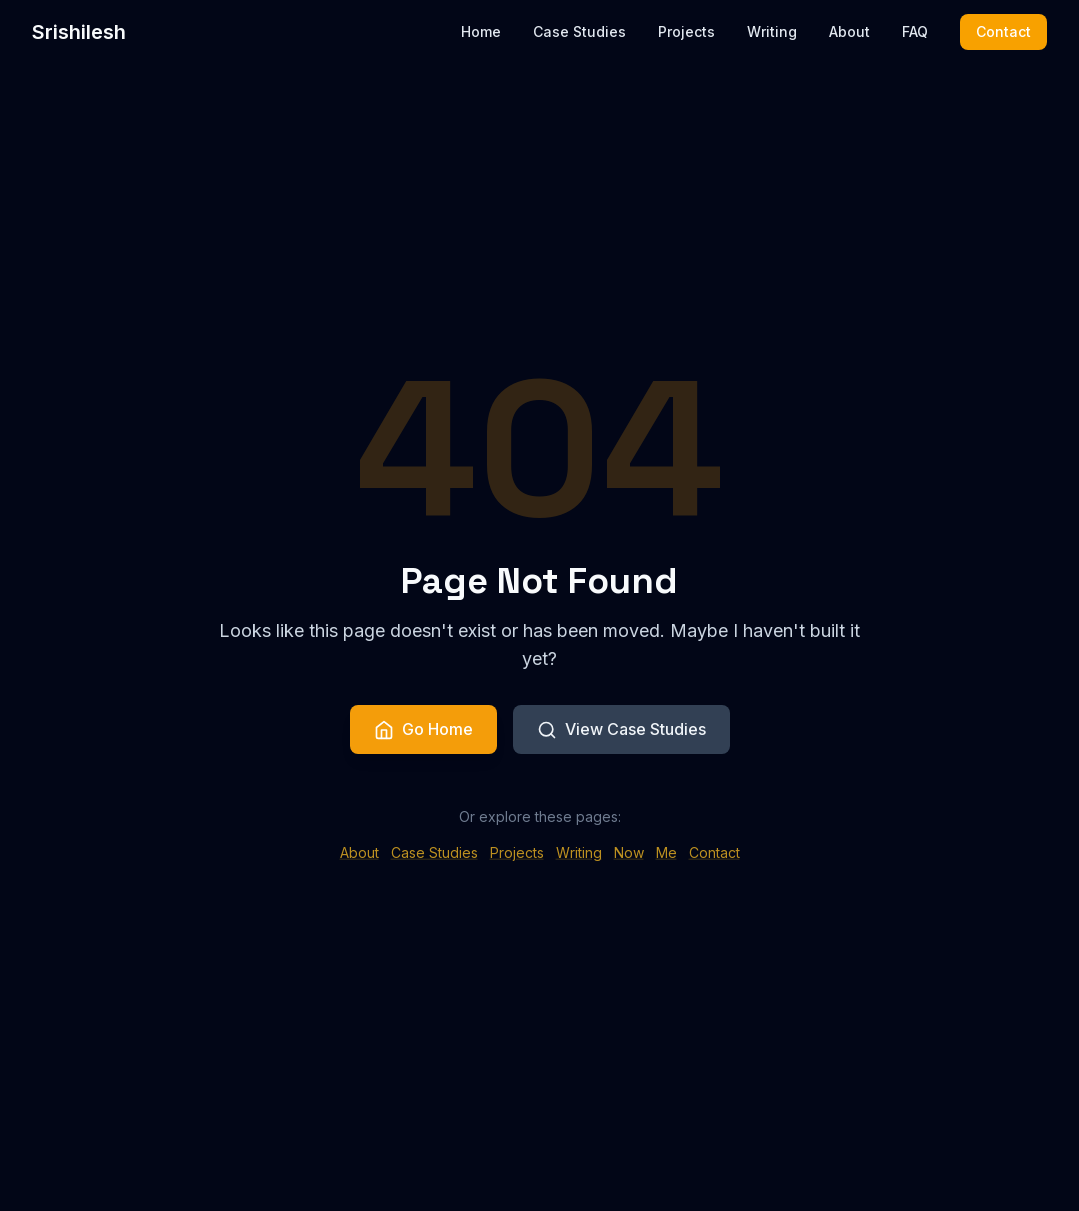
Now (629, 857)
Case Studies (579, 18)
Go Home (423, 731)
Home (481, 18)
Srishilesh (79, 18)
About (849, 18)
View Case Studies (621, 731)
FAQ (915, 18)
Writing (772, 18)
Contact (1003, 17)
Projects (686, 18)
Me (666, 857)
